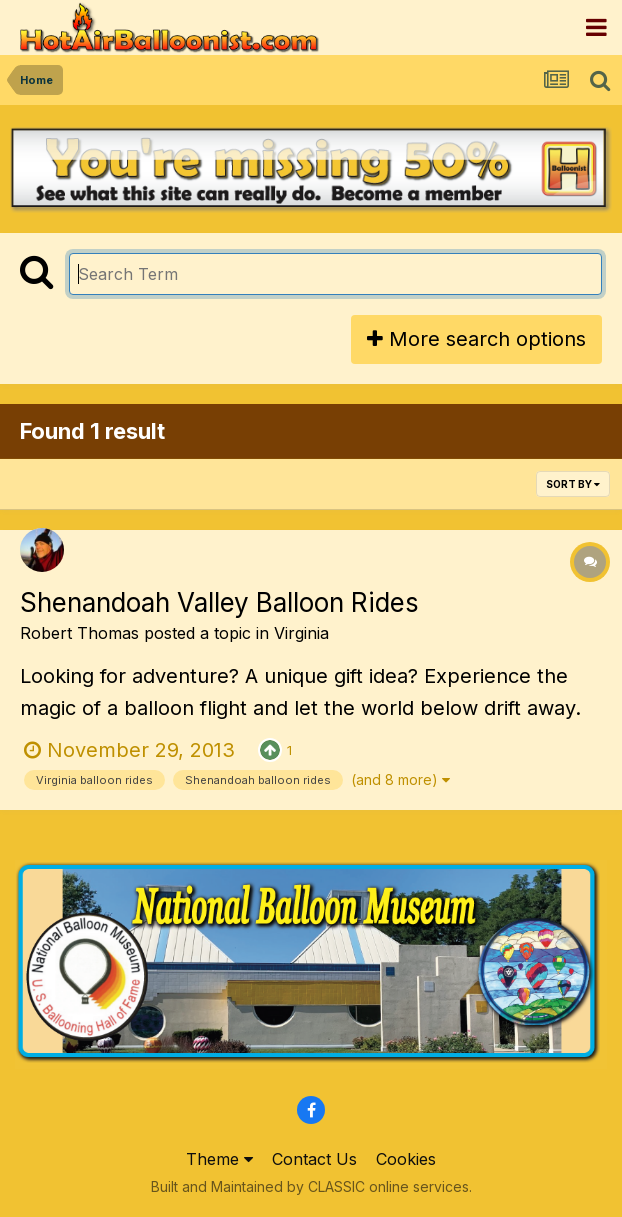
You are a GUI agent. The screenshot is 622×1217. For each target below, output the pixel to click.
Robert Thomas (79, 633)
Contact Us (314, 1159)
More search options (476, 339)
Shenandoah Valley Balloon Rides (219, 602)
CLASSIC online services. (390, 1186)
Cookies (406, 1159)
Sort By (573, 484)
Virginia (301, 633)
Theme (219, 1159)
